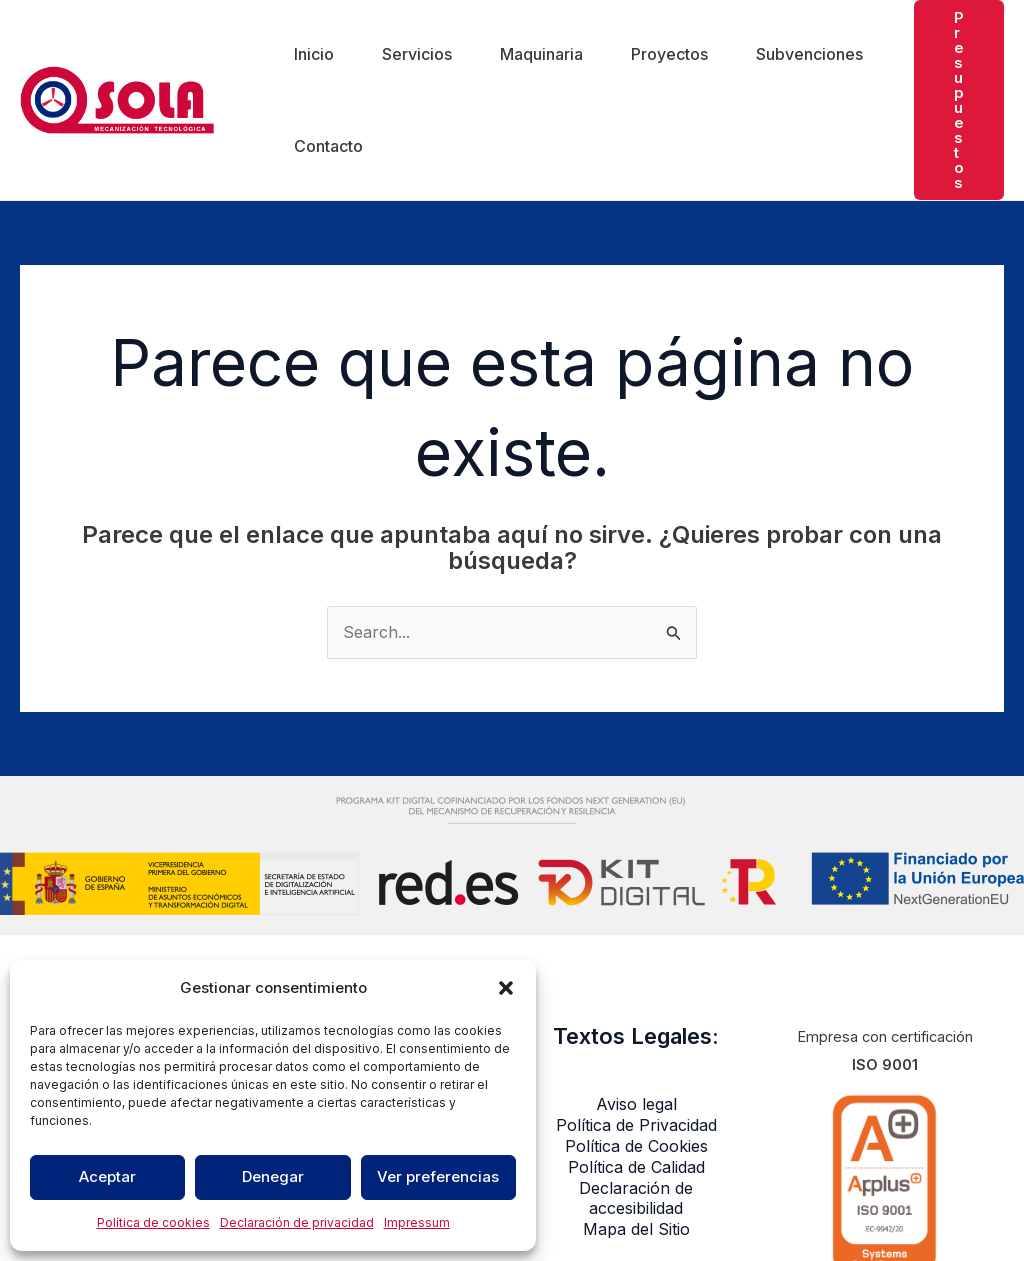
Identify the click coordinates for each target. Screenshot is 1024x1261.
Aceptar (107, 1176)
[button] (506, 988)
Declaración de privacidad (297, 1222)
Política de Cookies (636, 1146)
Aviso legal (636, 1104)
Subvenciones (809, 54)
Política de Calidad (636, 1167)
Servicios (417, 54)
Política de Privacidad (636, 1125)
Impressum (417, 1222)
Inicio (314, 54)
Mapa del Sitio (636, 1229)
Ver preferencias (438, 1176)
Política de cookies (153, 1222)
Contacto (328, 146)
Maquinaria (541, 54)
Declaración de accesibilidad (636, 1198)
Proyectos (669, 54)
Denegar (273, 1176)
